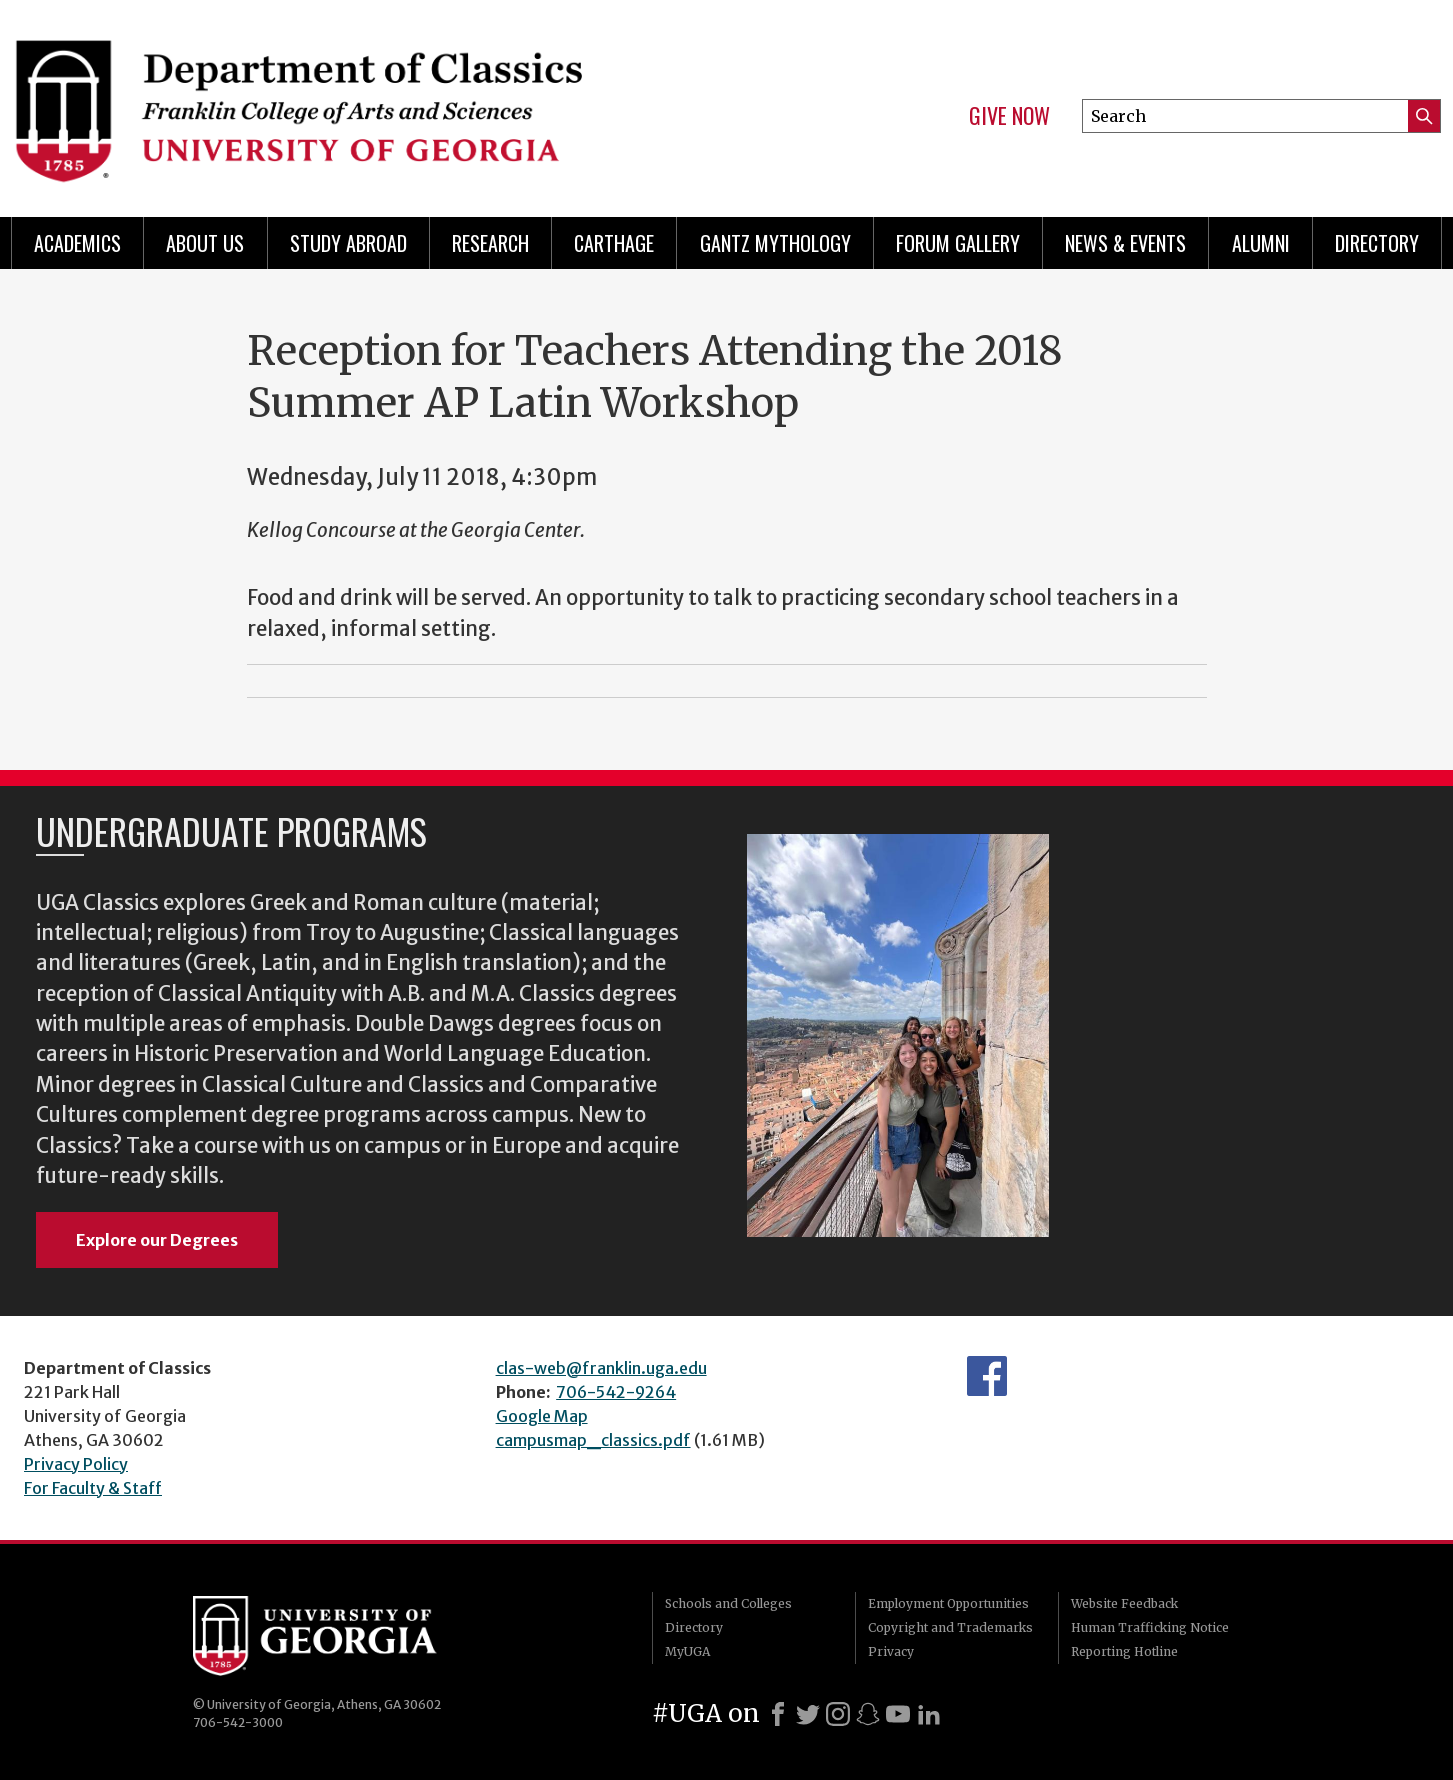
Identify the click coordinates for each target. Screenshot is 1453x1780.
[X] (808, 1714)
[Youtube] (898, 1714)
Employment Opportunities (948, 1603)
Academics (77, 243)
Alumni (1261, 243)
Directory (1377, 243)
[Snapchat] (868, 1714)
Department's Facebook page (987, 1376)
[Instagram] (838, 1714)
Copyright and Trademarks (950, 1627)
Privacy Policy (76, 1464)
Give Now (1009, 116)
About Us (205, 243)
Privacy (891, 1651)
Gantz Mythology (775, 243)
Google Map (542, 1416)
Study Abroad (348, 243)
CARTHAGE (614, 243)
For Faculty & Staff (93, 1488)
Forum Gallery (958, 243)
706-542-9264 (616, 1392)
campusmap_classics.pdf (593, 1440)
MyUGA (687, 1651)
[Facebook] (778, 1714)
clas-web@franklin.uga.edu (601, 1368)
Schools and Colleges (728, 1603)
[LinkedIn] (929, 1714)
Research (490, 243)
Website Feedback (1124, 1603)
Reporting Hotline (1124, 1651)
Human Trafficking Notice (1150, 1627)
